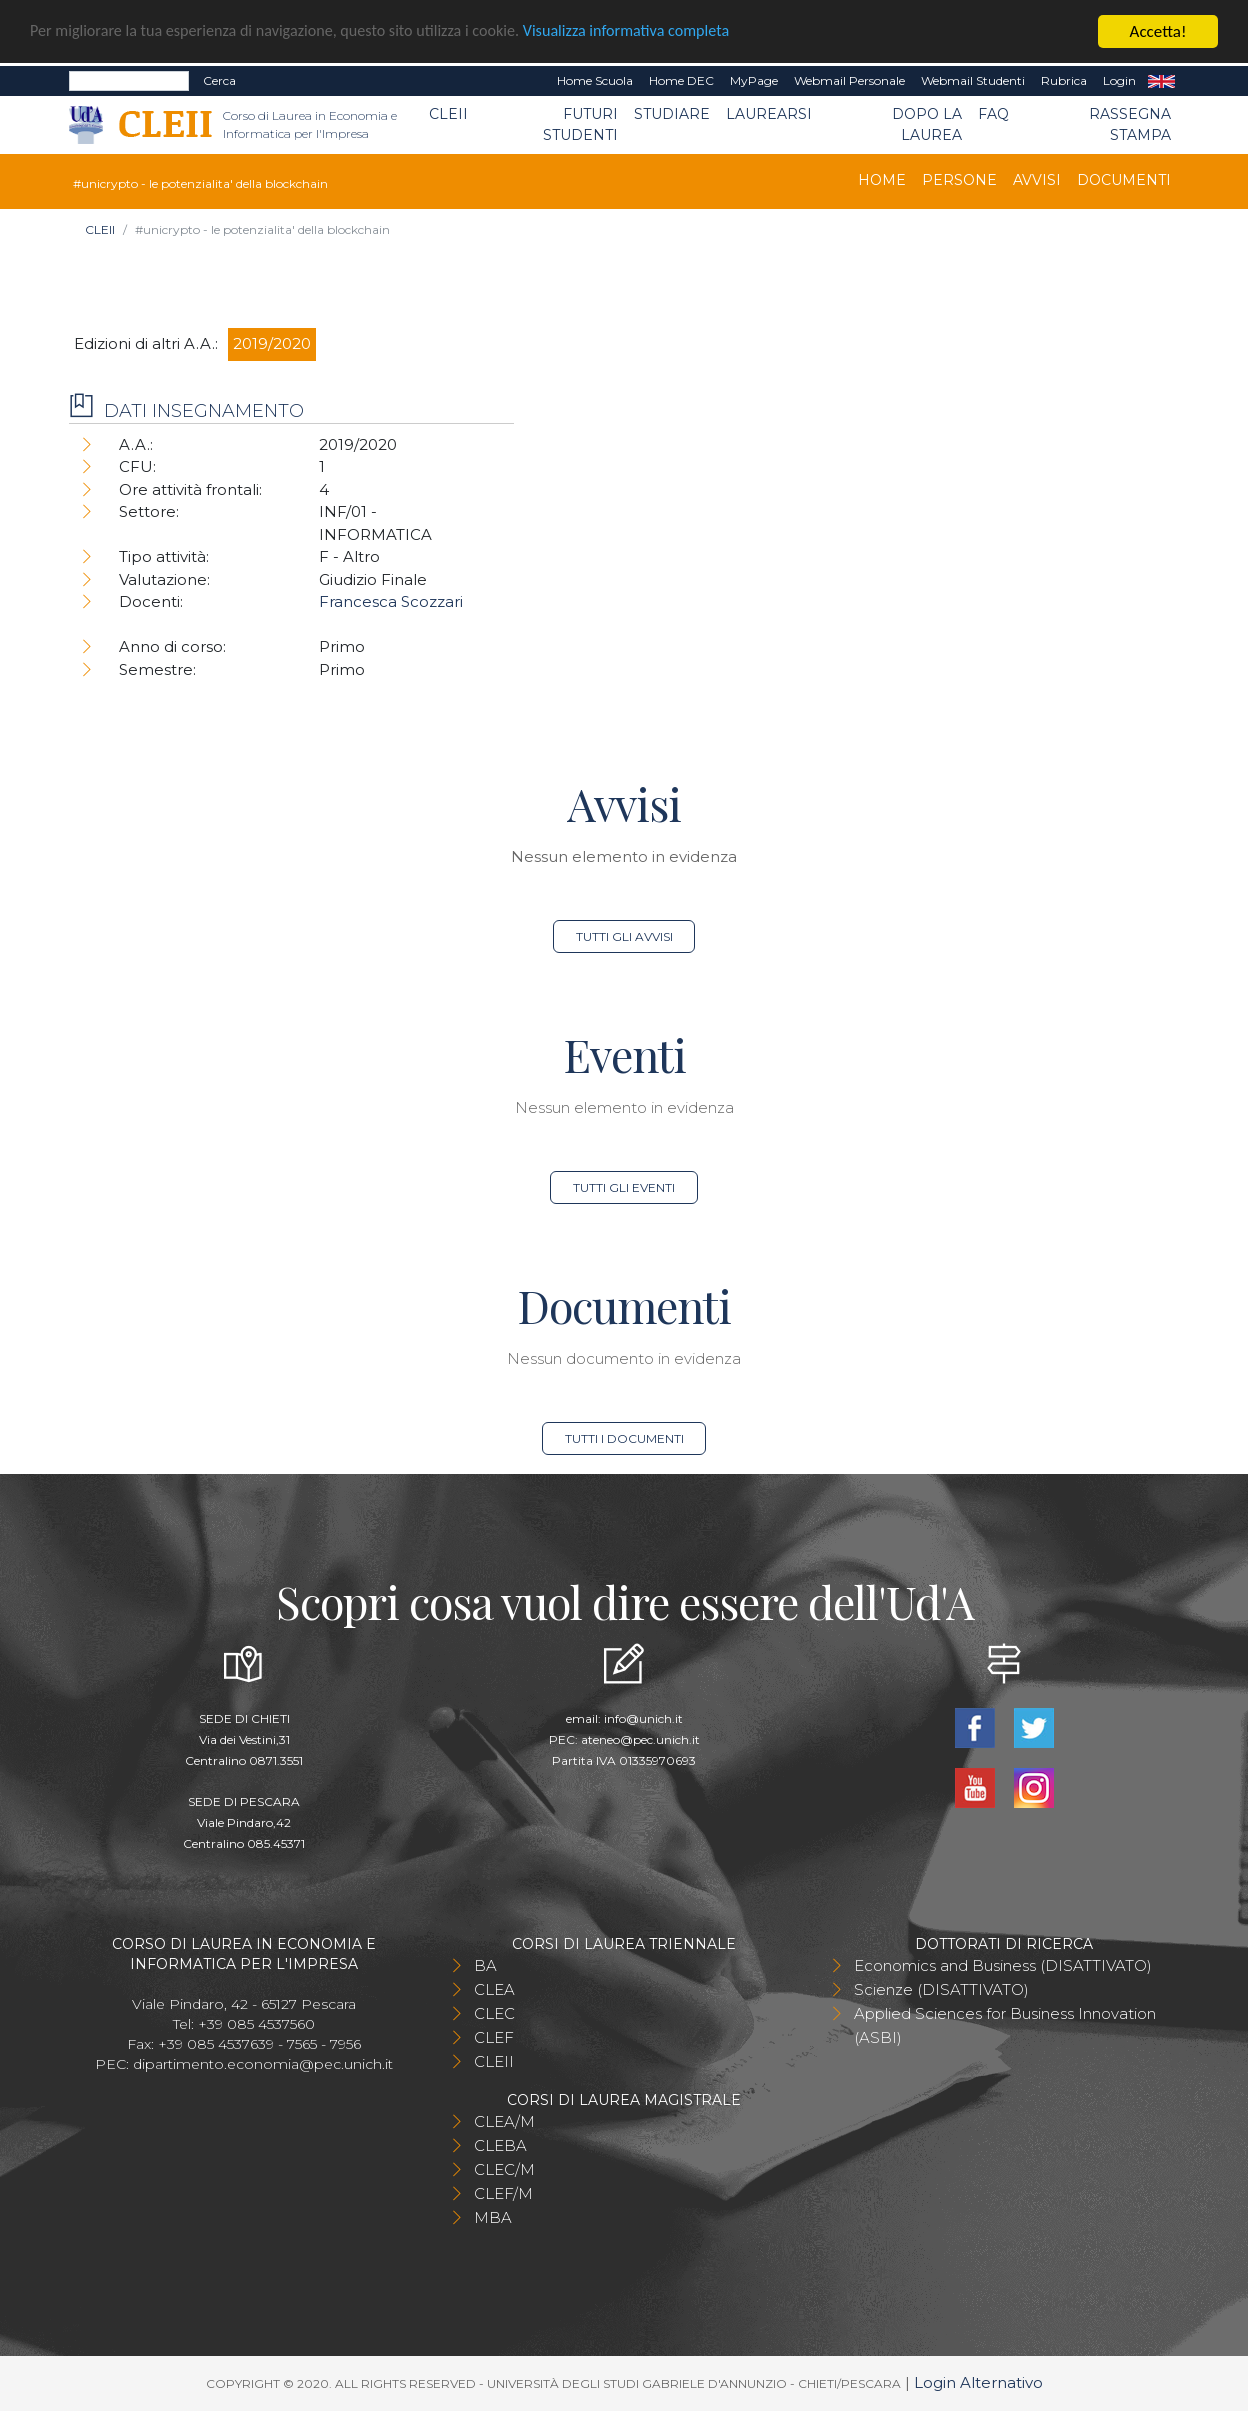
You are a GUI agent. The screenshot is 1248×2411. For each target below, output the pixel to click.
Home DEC (681, 80)
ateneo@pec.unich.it (640, 1739)
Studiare (672, 114)
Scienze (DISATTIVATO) (941, 1989)
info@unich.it (643, 1718)
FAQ (993, 114)
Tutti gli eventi (624, 1187)
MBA (493, 2217)
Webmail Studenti (973, 80)
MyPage (754, 80)
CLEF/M (503, 2193)
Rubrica (1064, 80)
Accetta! (1158, 31)
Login (1119, 80)
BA (485, 1965)
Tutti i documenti (624, 1438)
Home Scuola (595, 80)
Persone (959, 180)
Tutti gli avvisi (624, 936)
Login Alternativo (978, 2382)
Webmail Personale (849, 80)
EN (1161, 81)
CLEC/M (504, 2169)
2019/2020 (272, 343)
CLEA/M (504, 2121)
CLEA (494, 1989)
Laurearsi (769, 114)
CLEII (448, 114)
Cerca (219, 80)
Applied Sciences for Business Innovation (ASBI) (1005, 2025)
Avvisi (1037, 180)
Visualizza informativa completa (659, 32)
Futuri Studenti (580, 124)
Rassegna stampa (1130, 124)
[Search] (129, 81)
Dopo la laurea (927, 124)
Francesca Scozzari (391, 601)
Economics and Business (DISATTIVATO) (1003, 1965)
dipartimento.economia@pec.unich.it (263, 2064)
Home (882, 180)
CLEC (494, 2013)
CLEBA (500, 2145)
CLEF (494, 2037)
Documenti (1124, 180)
